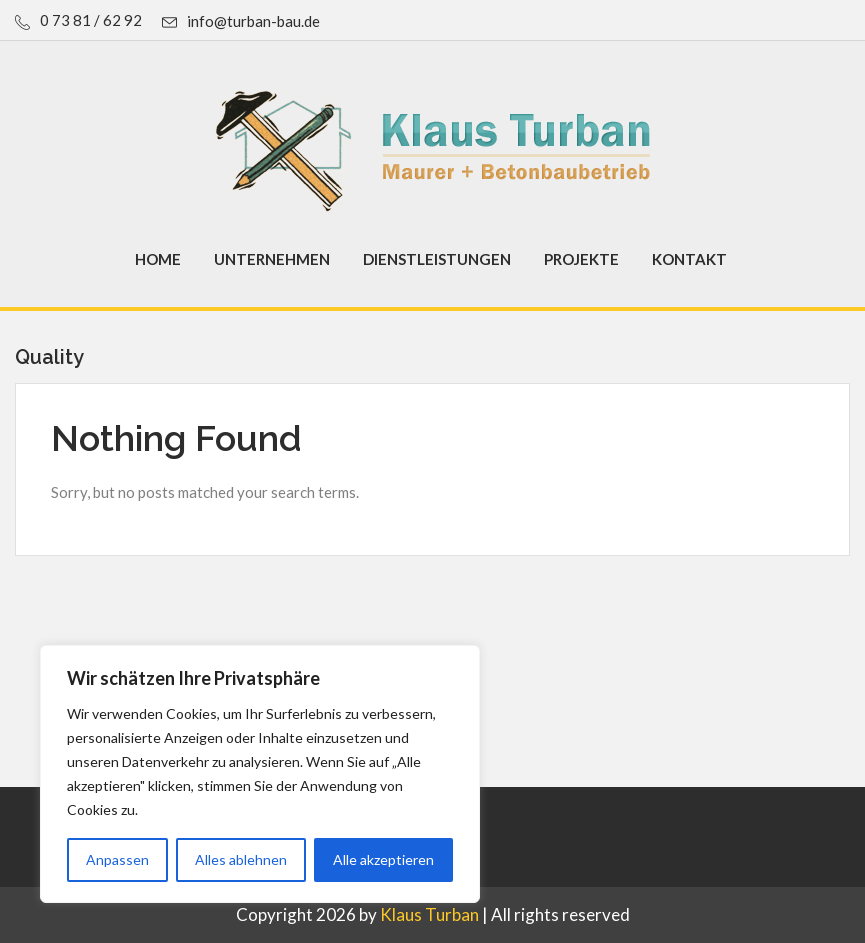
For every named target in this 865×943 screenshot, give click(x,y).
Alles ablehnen (241, 859)
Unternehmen (272, 259)
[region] (260, 774)
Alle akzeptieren (383, 859)
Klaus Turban (429, 914)
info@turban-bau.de (253, 21)
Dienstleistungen (437, 259)
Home (158, 259)
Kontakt (689, 259)
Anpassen (117, 859)
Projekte (581, 259)
